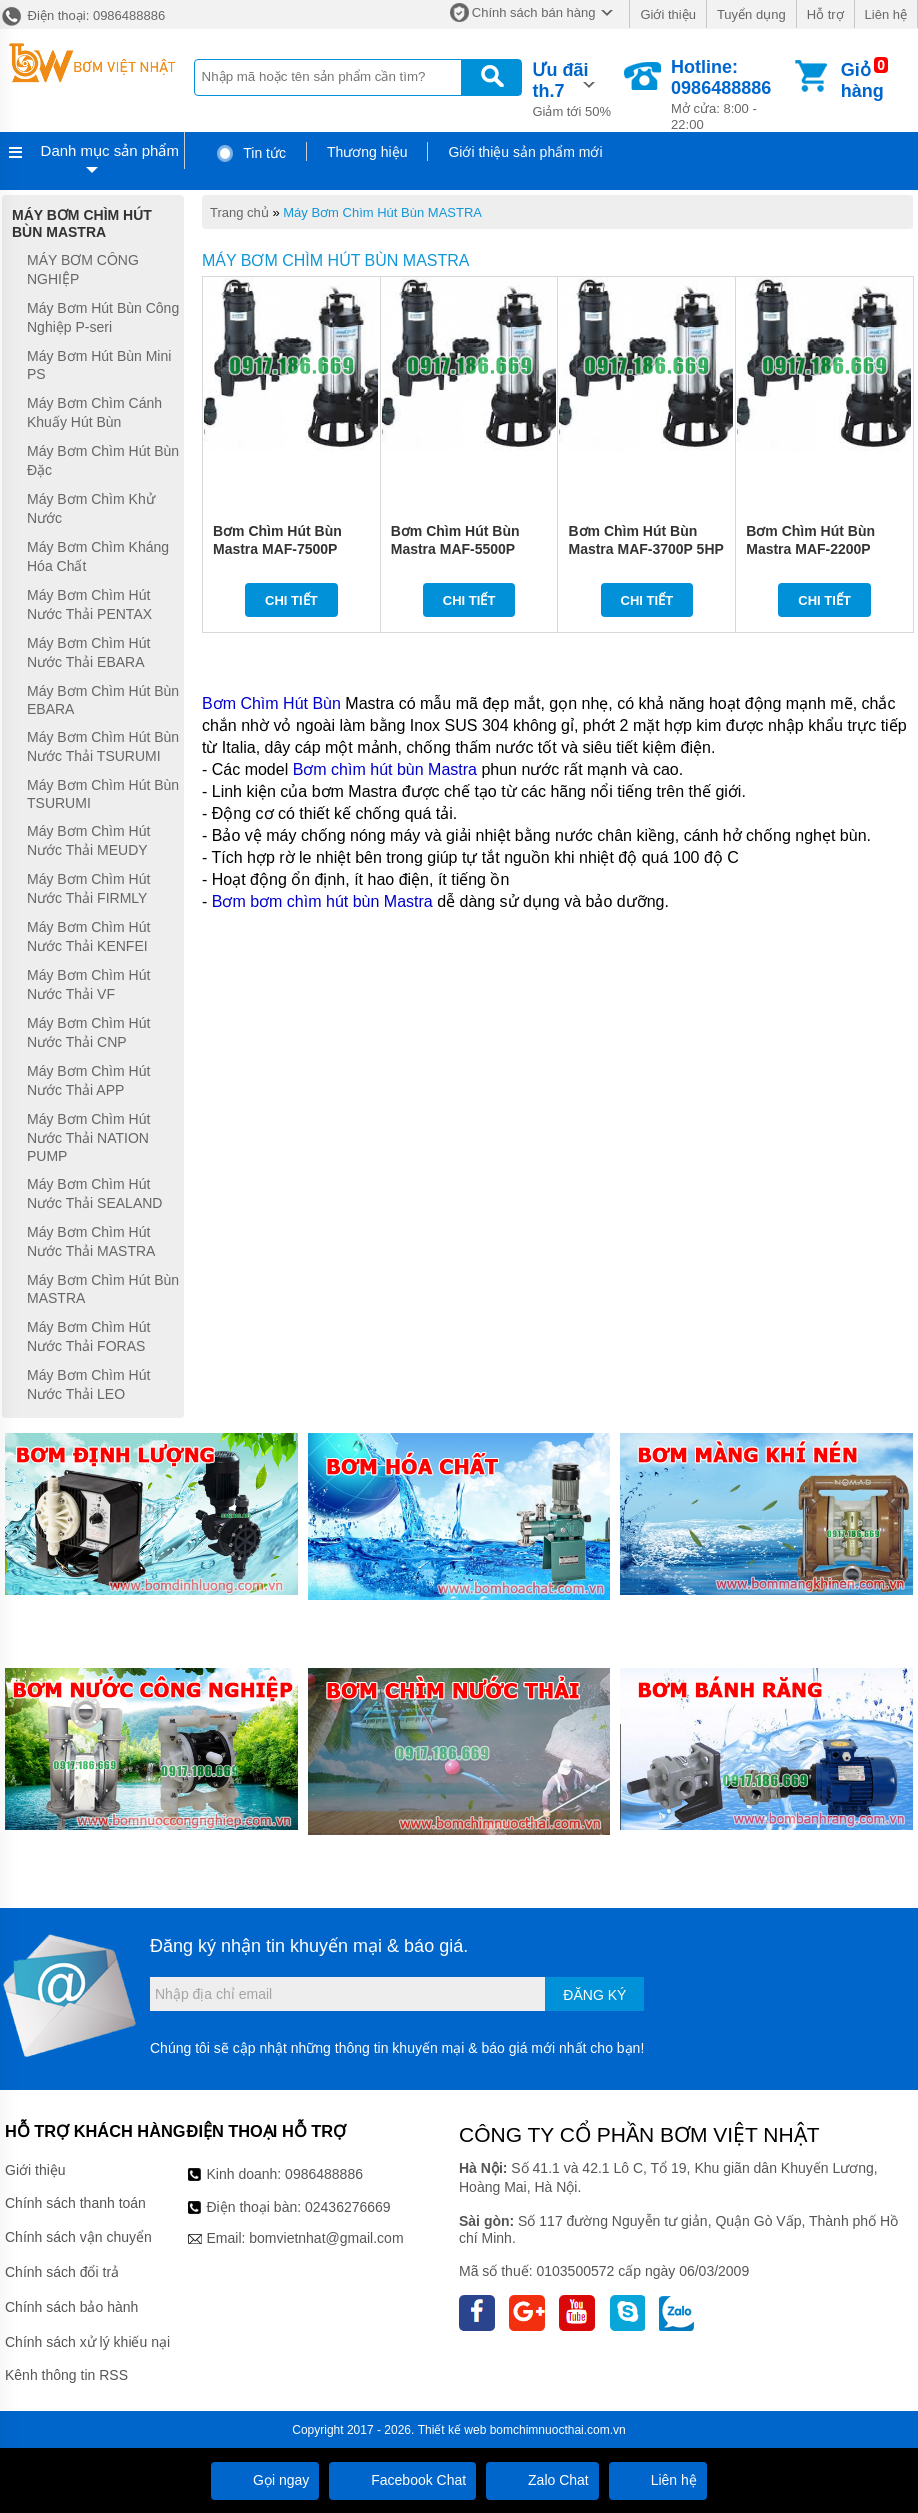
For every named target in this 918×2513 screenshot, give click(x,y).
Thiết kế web (452, 2430)
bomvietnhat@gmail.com (326, 2238)
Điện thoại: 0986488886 (82, 15)
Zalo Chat (542, 2480)
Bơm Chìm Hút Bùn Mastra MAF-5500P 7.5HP (455, 549)
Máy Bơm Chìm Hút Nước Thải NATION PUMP (88, 1137)
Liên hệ (886, 14)
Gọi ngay (265, 2480)
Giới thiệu (667, 14)
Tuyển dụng (751, 14)
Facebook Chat (402, 2480)
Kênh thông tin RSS (66, 2375)
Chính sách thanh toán (75, 2203)
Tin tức (250, 153)
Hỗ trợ (825, 14)
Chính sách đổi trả (62, 2272)
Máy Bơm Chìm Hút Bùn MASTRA (382, 212)
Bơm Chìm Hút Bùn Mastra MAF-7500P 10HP (277, 549)
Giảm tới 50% (576, 88)
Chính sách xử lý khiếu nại (87, 2342)
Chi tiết (291, 600)
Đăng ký (594, 1995)
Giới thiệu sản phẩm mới (525, 152)
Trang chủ (239, 212)
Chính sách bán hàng (534, 12)
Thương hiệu (367, 152)
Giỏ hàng (862, 80)
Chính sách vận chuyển (78, 2237)
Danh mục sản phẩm (110, 150)
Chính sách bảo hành (71, 2307)
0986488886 (324, 2174)
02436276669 (348, 2207)
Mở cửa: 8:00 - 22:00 (731, 94)
